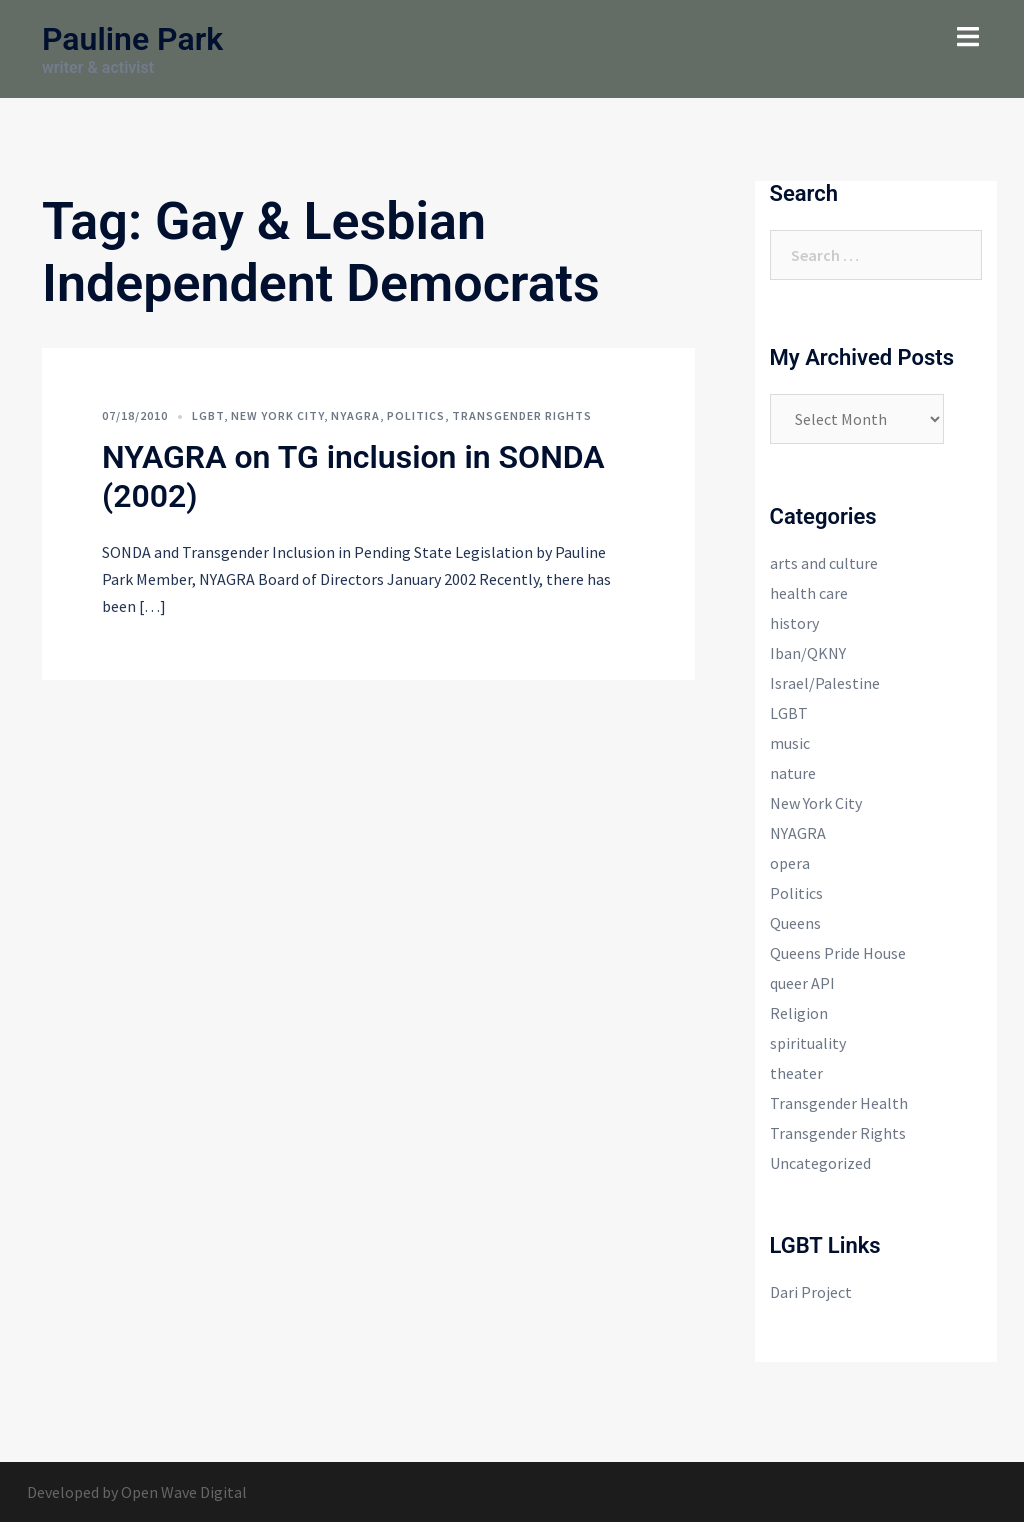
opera (790, 863)
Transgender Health (839, 1103)
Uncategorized (820, 1163)
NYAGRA (355, 415)
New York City (277, 415)
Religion (799, 1013)
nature (793, 773)
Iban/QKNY (808, 653)
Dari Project (811, 1292)
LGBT (208, 415)
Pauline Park (132, 39)
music (790, 743)
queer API (802, 983)
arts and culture (824, 563)
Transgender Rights (522, 415)
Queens (795, 923)
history (794, 623)
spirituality (808, 1043)
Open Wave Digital (184, 1492)
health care (809, 593)
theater (796, 1073)
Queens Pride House (838, 953)
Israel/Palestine (825, 683)
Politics (416, 415)
